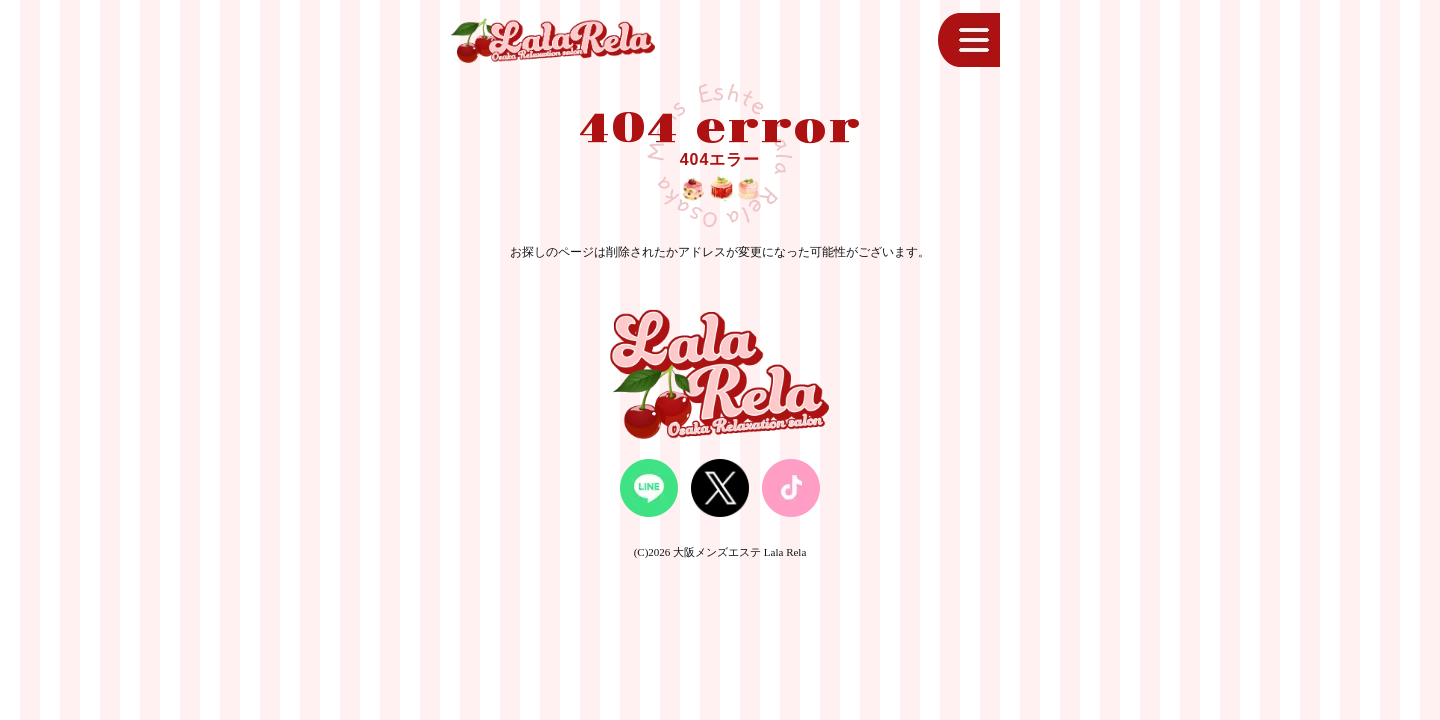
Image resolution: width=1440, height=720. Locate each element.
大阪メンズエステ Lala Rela (739, 552)
